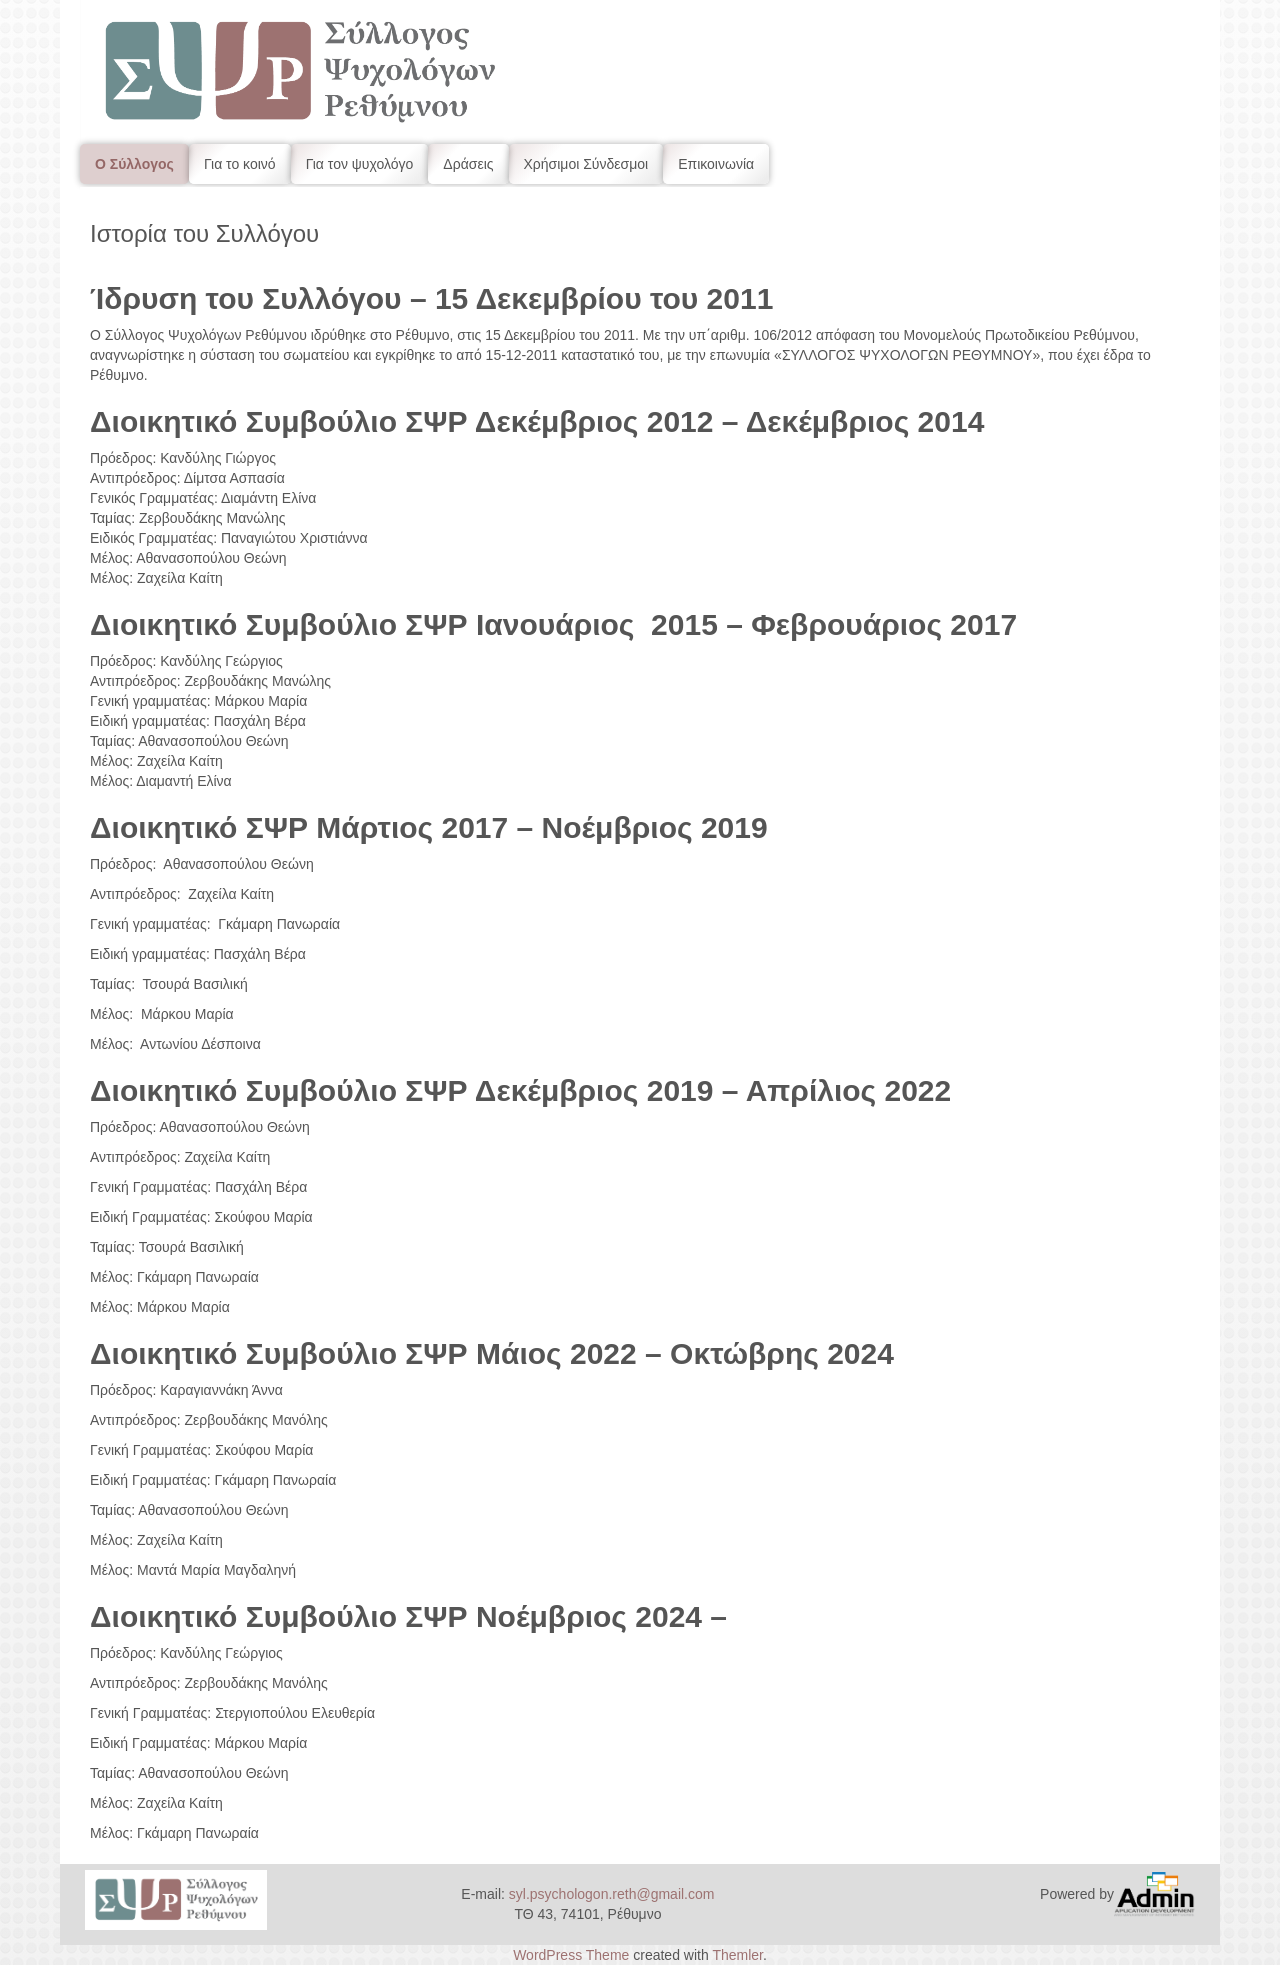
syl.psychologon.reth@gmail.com (612, 1894)
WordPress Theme (571, 1955)
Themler (737, 1955)
